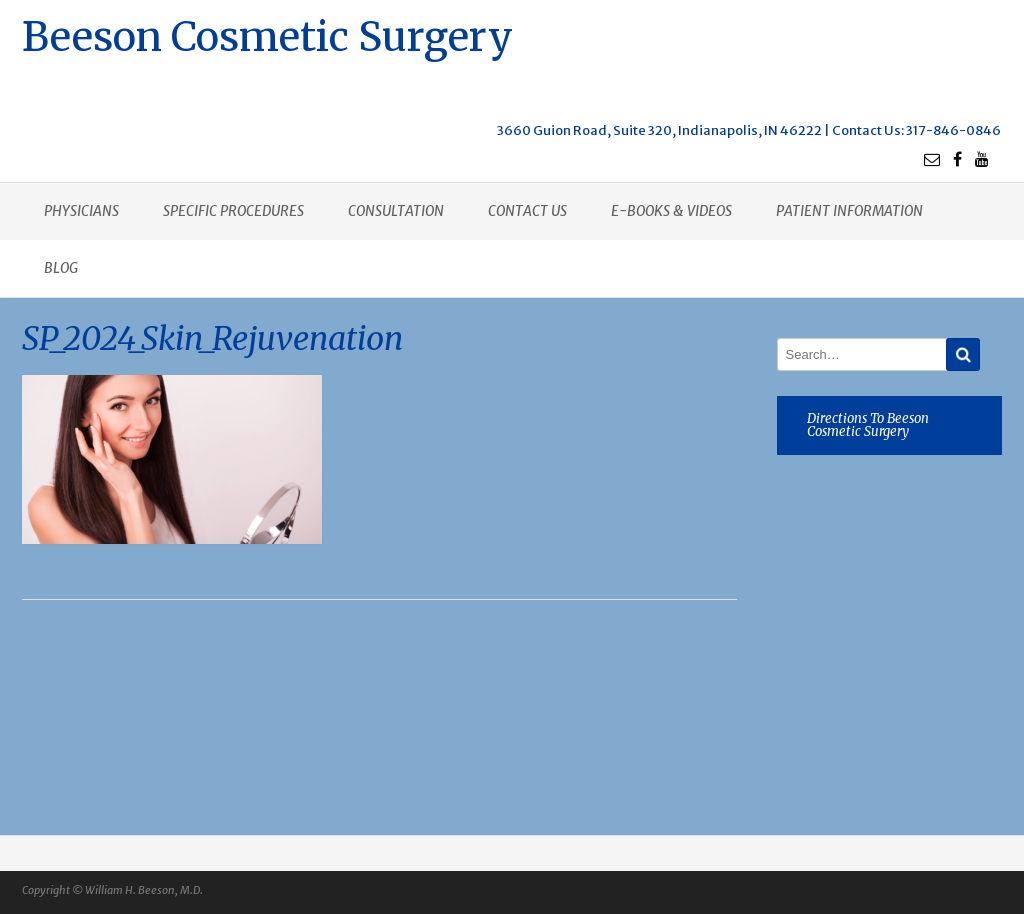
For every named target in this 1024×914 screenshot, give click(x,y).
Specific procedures (233, 211)
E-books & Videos (671, 211)
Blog (61, 268)
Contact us (527, 211)
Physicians (81, 211)
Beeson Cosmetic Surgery (267, 34)
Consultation (396, 211)
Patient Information (849, 211)
